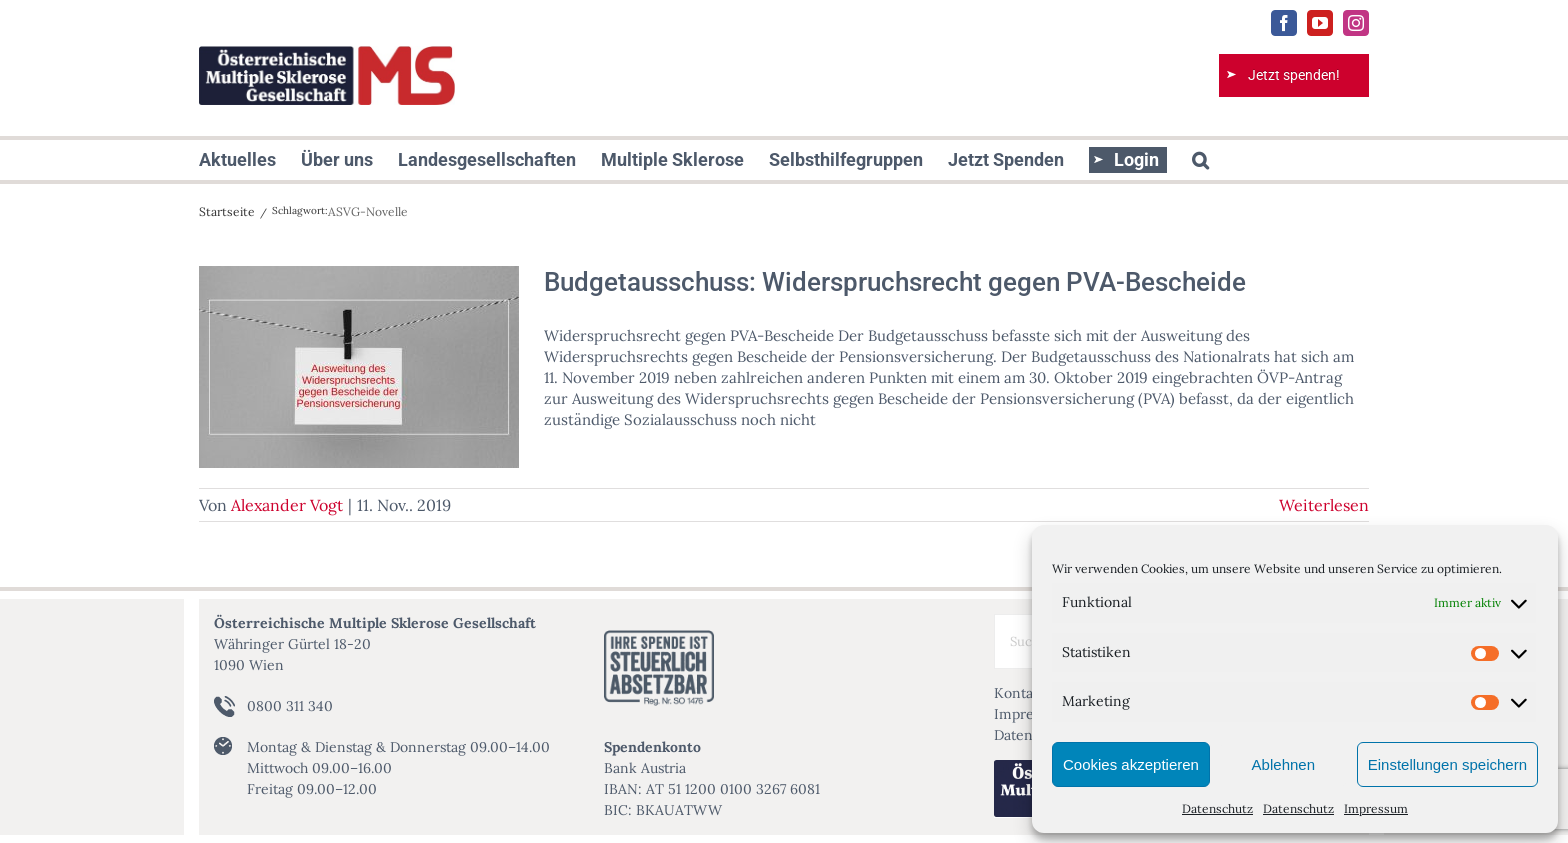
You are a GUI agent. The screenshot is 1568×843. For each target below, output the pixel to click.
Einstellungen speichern (1447, 764)
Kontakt (1020, 693)
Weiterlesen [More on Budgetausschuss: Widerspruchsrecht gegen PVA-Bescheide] (1324, 505)
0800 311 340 (290, 706)
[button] (1200, 160)
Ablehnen (1283, 764)
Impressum (1376, 808)
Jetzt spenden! (1294, 75)
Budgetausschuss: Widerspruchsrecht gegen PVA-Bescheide (895, 282)
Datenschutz (1217, 808)
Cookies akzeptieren (1131, 764)
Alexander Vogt (287, 505)
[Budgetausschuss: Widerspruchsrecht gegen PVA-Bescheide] (359, 367)
